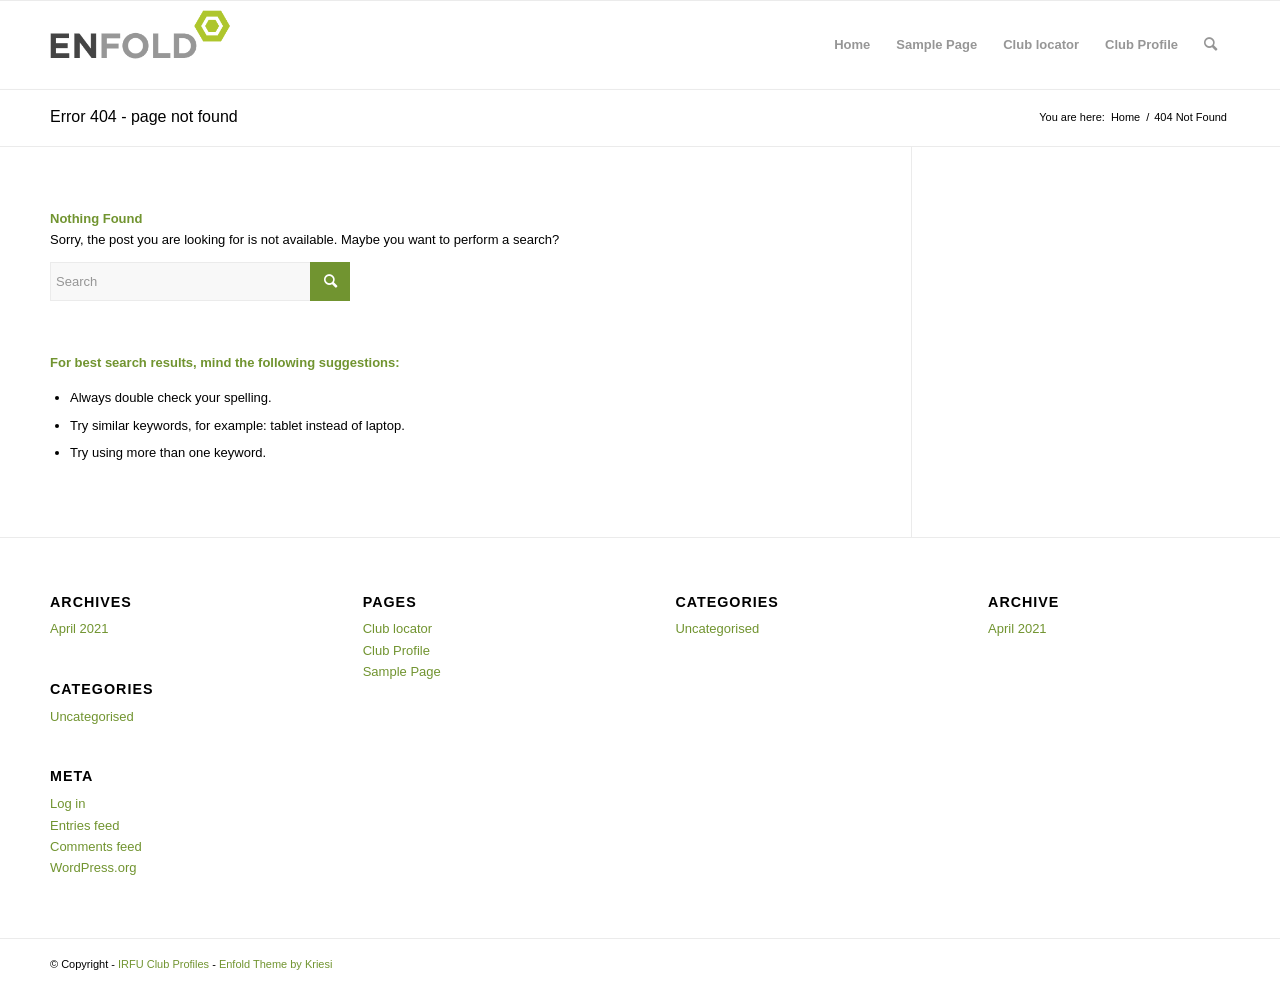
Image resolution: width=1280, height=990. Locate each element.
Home (852, 44)
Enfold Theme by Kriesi (276, 964)
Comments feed (96, 846)
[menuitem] (1210, 45)
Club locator (1041, 44)
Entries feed (84, 825)
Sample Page (936, 44)
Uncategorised (92, 716)
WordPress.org (93, 867)
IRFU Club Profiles (163, 964)
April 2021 (79, 628)
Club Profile (1141, 44)
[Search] (1210, 45)
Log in (67, 803)
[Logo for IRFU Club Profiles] (146, 45)
